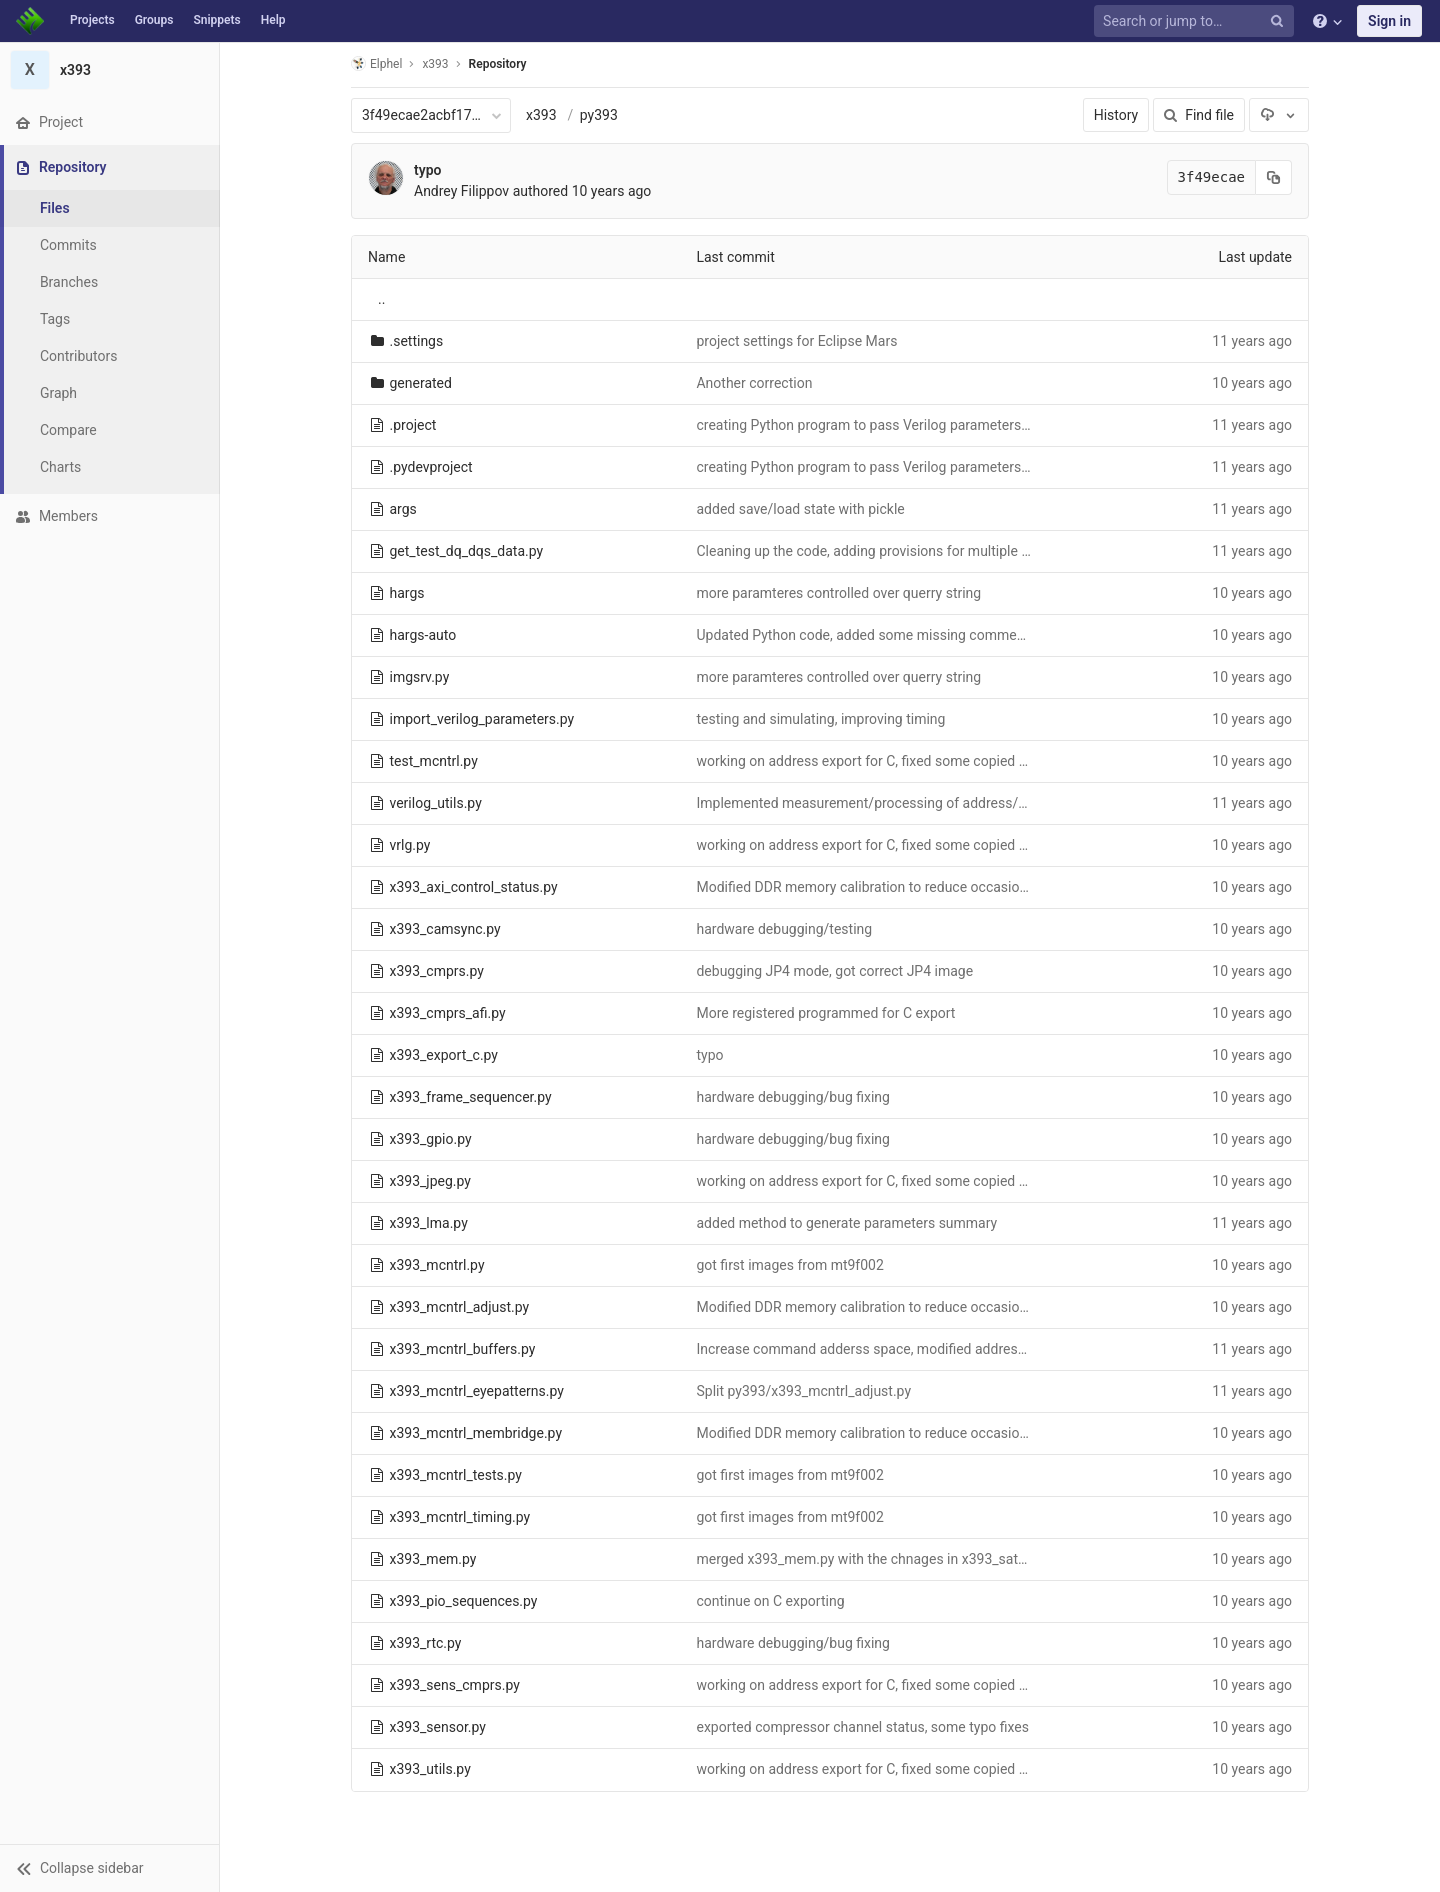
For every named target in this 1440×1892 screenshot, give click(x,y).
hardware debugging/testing (784, 929)
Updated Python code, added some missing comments (866, 635)
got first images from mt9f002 (789, 1265)
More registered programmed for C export (825, 1013)
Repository (498, 64)
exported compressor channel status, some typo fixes (862, 1727)
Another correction (754, 383)
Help (273, 20)
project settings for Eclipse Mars (796, 341)
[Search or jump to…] (1197, 21)
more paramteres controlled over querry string (838, 593)
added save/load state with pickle (800, 509)
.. (381, 299)
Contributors (79, 356)
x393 (541, 115)
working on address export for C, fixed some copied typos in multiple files (923, 761)
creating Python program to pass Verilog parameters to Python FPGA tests (926, 425)
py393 (599, 115)
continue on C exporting (770, 1601)
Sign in (1389, 21)
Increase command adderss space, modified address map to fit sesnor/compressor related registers (1007, 1349)
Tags (55, 319)
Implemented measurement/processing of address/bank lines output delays (932, 803)
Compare (68, 430)
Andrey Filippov (461, 191)
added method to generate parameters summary (846, 1223)
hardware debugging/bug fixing (793, 1097)
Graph (58, 393)
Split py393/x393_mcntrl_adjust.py (803, 1391)
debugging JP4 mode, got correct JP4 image (834, 971)
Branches (69, 282)
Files (55, 208)
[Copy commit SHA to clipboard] (1274, 177)
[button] (109, 1868)
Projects (92, 20)
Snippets (216, 20)
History (1116, 115)
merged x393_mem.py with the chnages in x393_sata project (884, 1559)
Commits (68, 245)
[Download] (1279, 115)
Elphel (376, 63)
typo (427, 170)
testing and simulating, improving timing (820, 719)
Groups (154, 20)
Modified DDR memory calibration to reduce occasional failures (891, 887)
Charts (60, 467)
